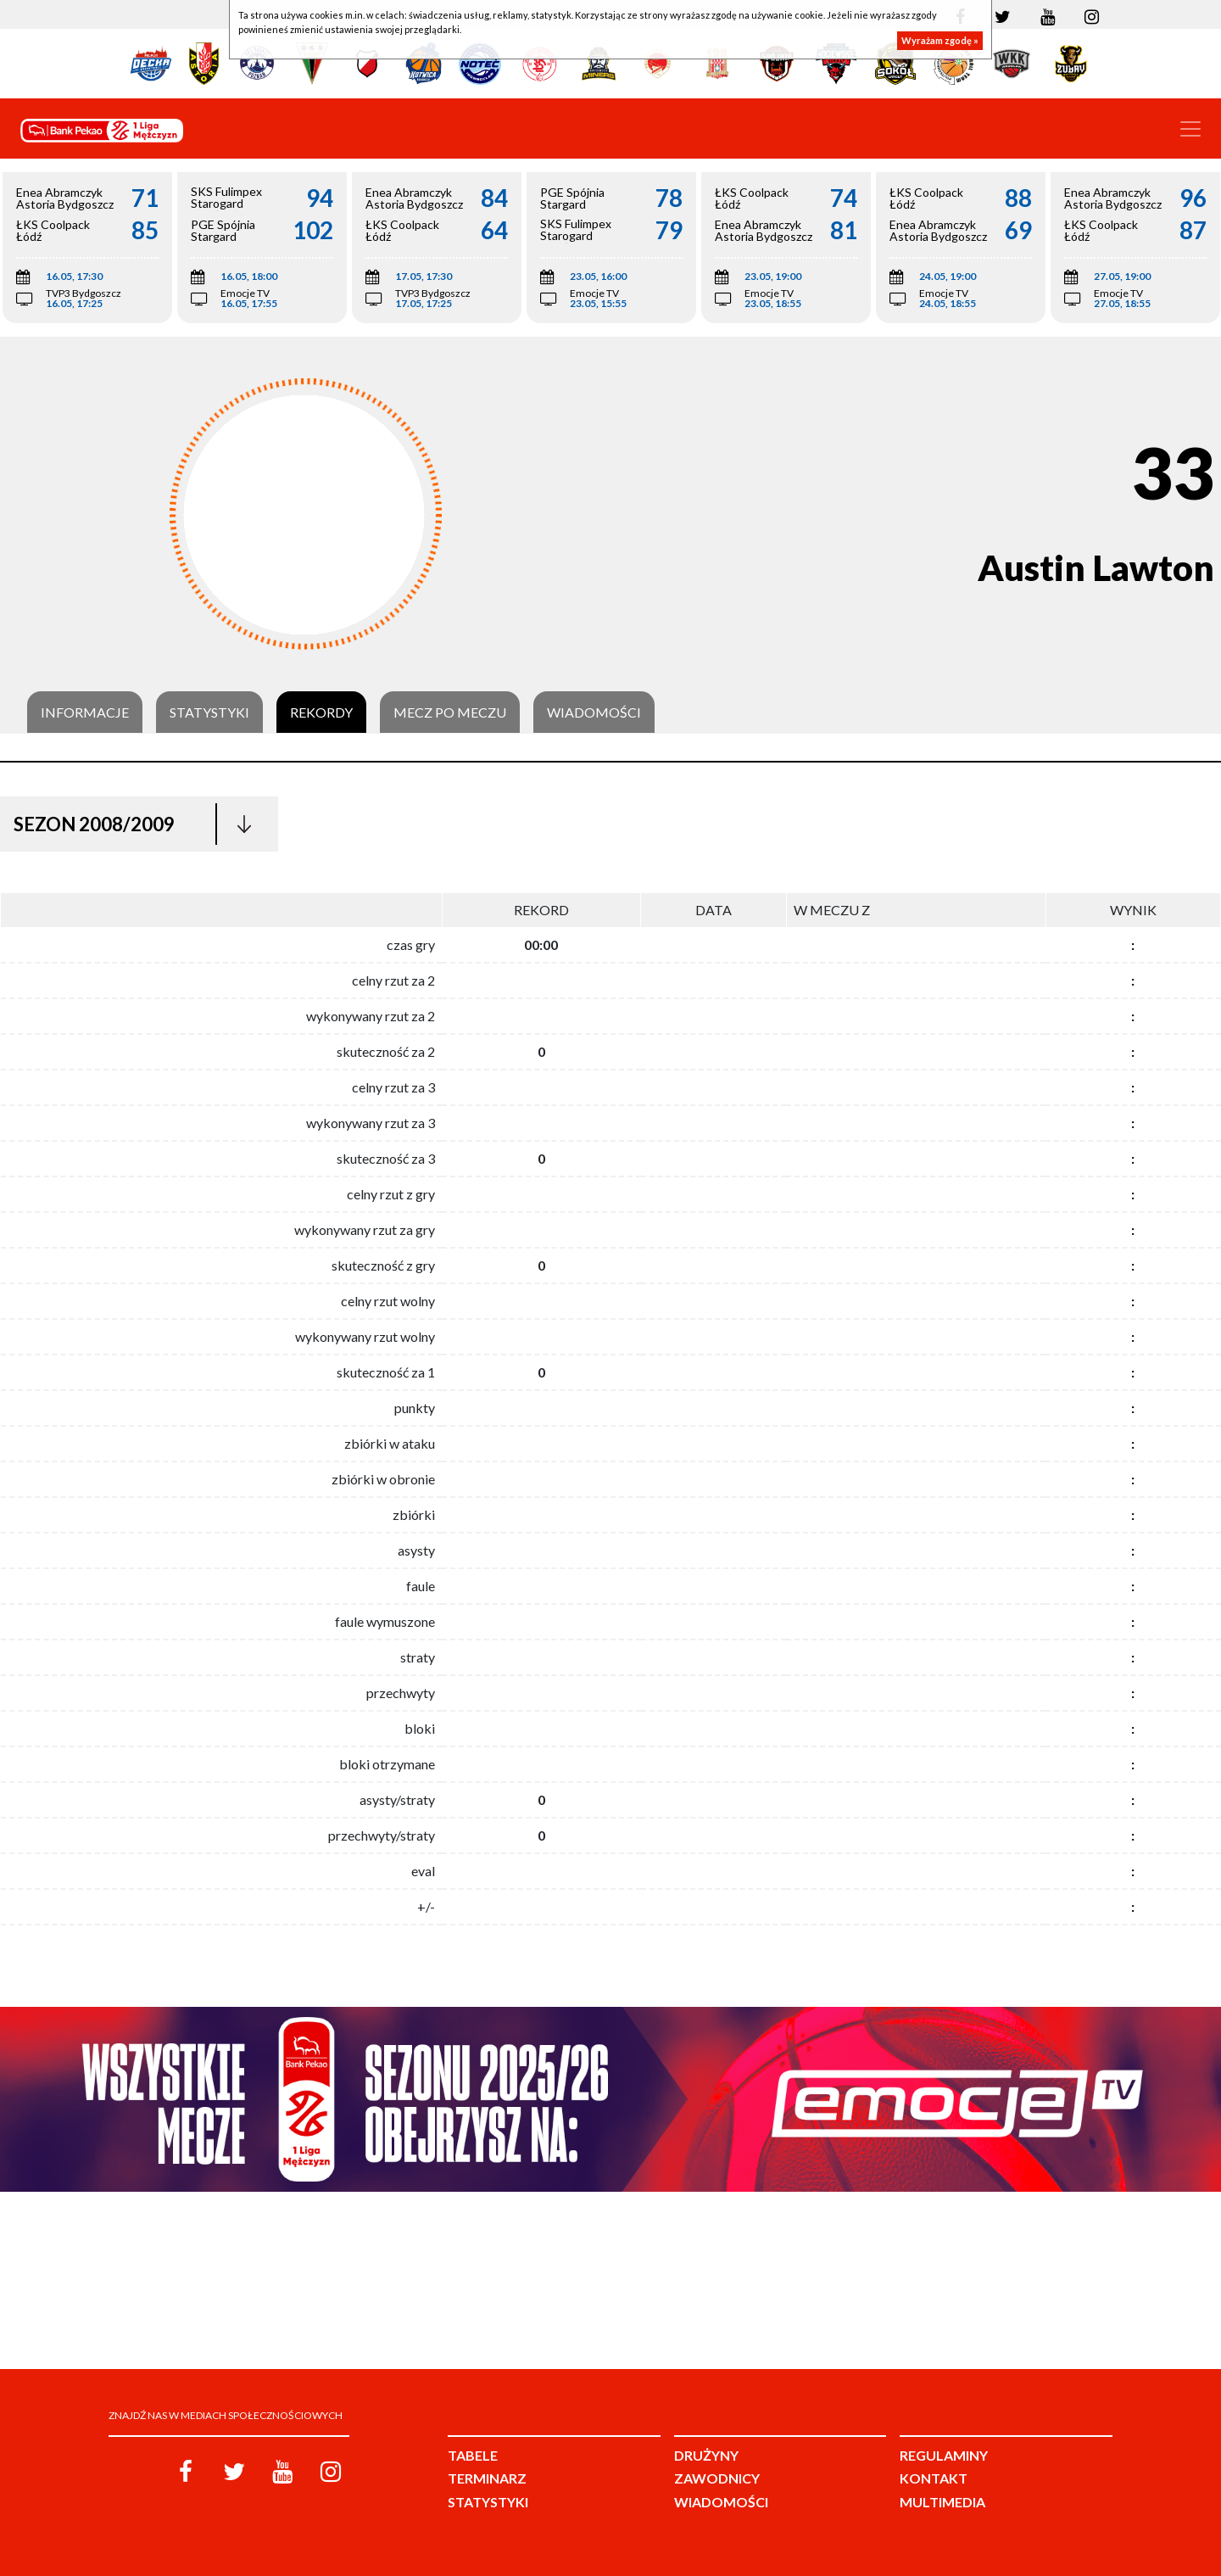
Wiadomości (594, 712)
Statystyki (209, 712)
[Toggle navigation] (1190, 129)
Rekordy (321, 712)
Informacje (85, 712)
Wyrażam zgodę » (939, 40)
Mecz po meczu (449, 712)
